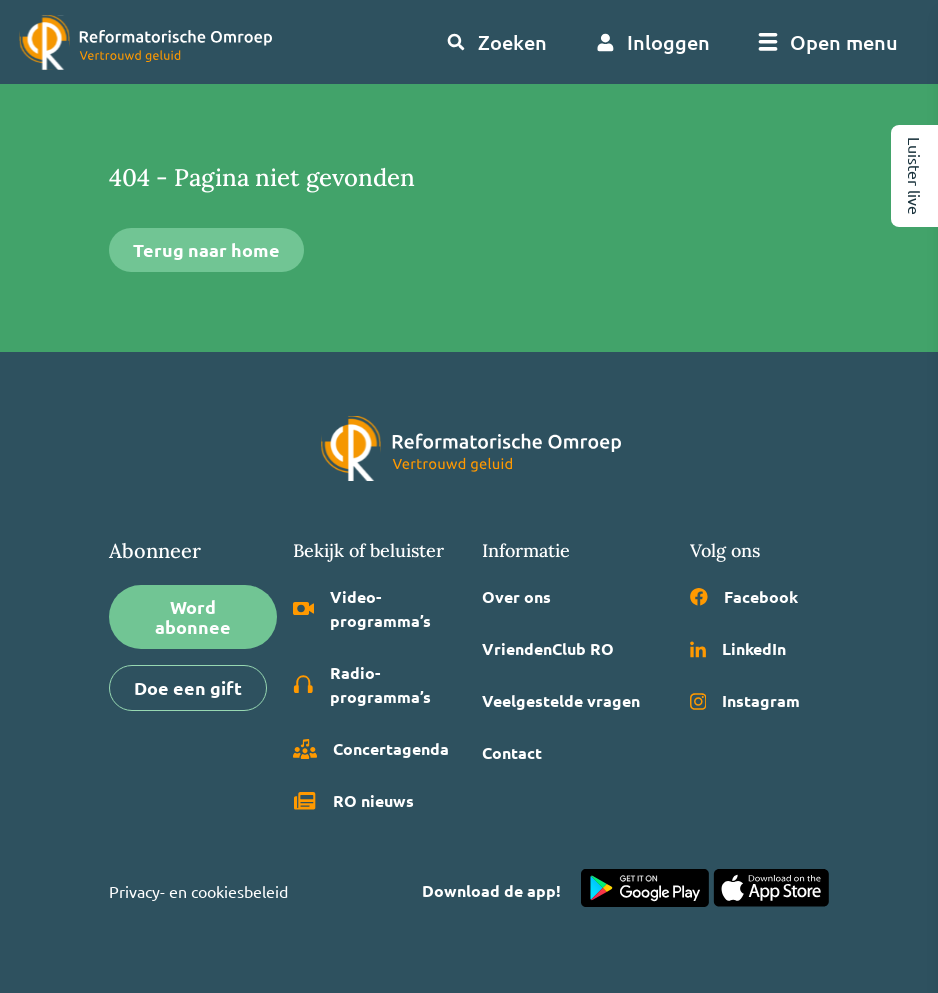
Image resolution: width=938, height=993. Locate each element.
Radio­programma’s (362, 684)
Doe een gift (188, 687)
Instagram (745, 700)
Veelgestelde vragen (561, 700)
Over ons (516, 596)
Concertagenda (371, 749)
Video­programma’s (362, 608)
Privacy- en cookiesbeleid (198, 891)
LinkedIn (738, 648)
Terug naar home (206, 249)
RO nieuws (353, 801)
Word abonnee (193, 616)
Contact (512, 752)
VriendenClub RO (548, 648)
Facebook (744, 596)
